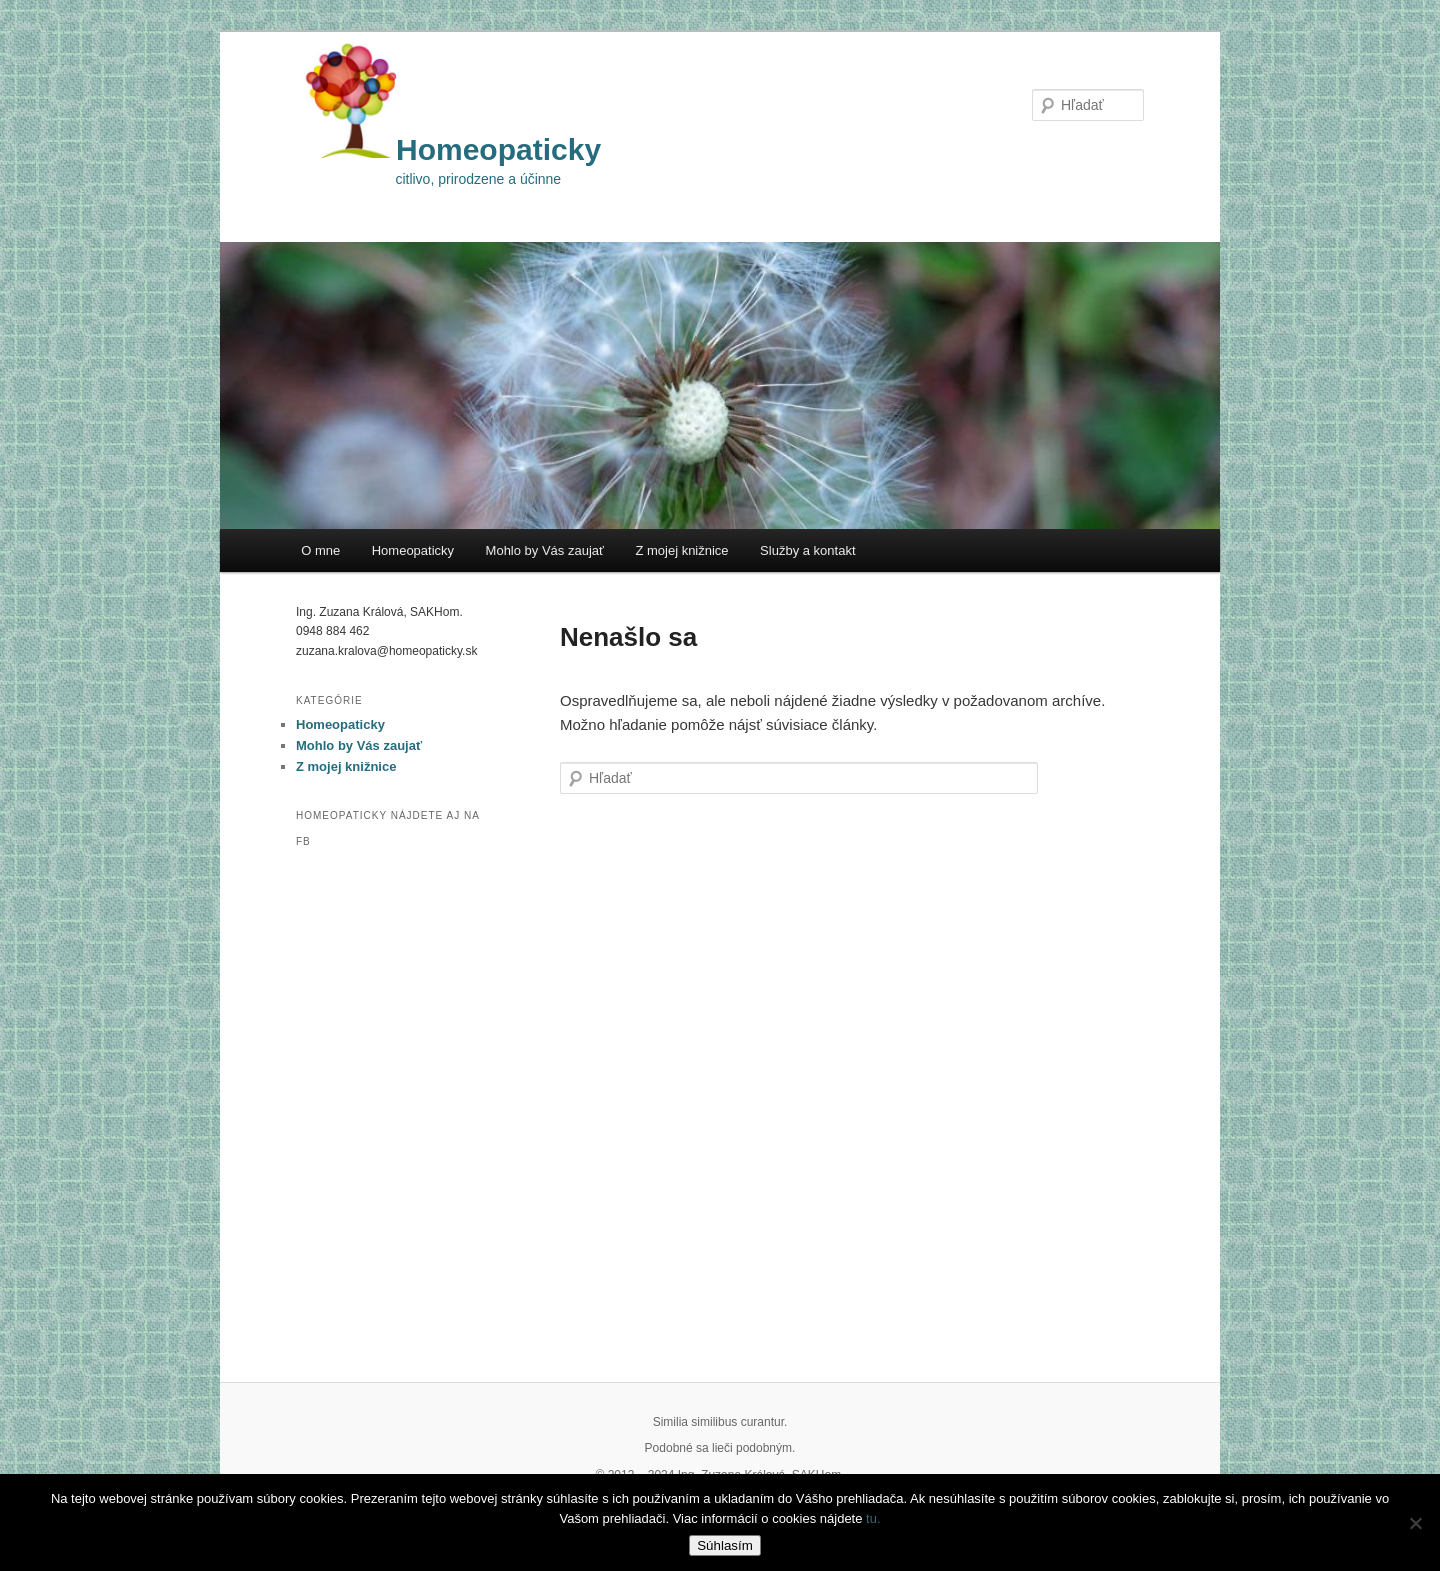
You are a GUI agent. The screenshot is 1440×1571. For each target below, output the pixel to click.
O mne (320, 550)
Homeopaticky (498, 149)
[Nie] (1415, 1523)
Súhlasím (725, 1545)
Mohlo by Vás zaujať (545, 550)
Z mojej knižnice (681, 550)
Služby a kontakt (807, 550)
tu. (873, 1518)
